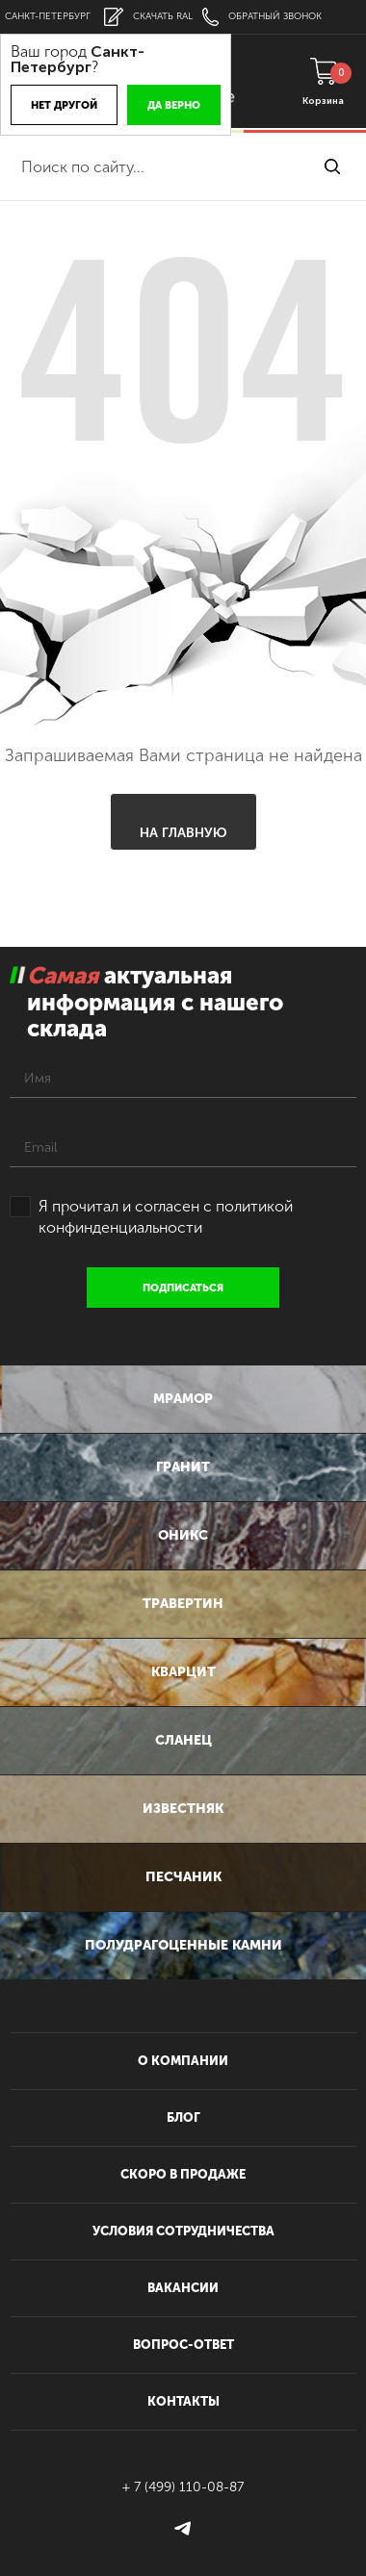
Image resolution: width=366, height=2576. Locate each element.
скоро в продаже (183, 2174)
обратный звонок (262, 17)
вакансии (183, 2288)
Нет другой (64, 105)
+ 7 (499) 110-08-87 (183, 2487)
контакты (183, 2401)
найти (332, 166)
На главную (183, 833)
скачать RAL (148, 17)
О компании (183, 2060)
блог (183, 2117)
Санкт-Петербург (48, 16)
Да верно (173, 105)
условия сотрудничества (183, 2231)
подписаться (183, 1288)
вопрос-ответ (183, 2344)
